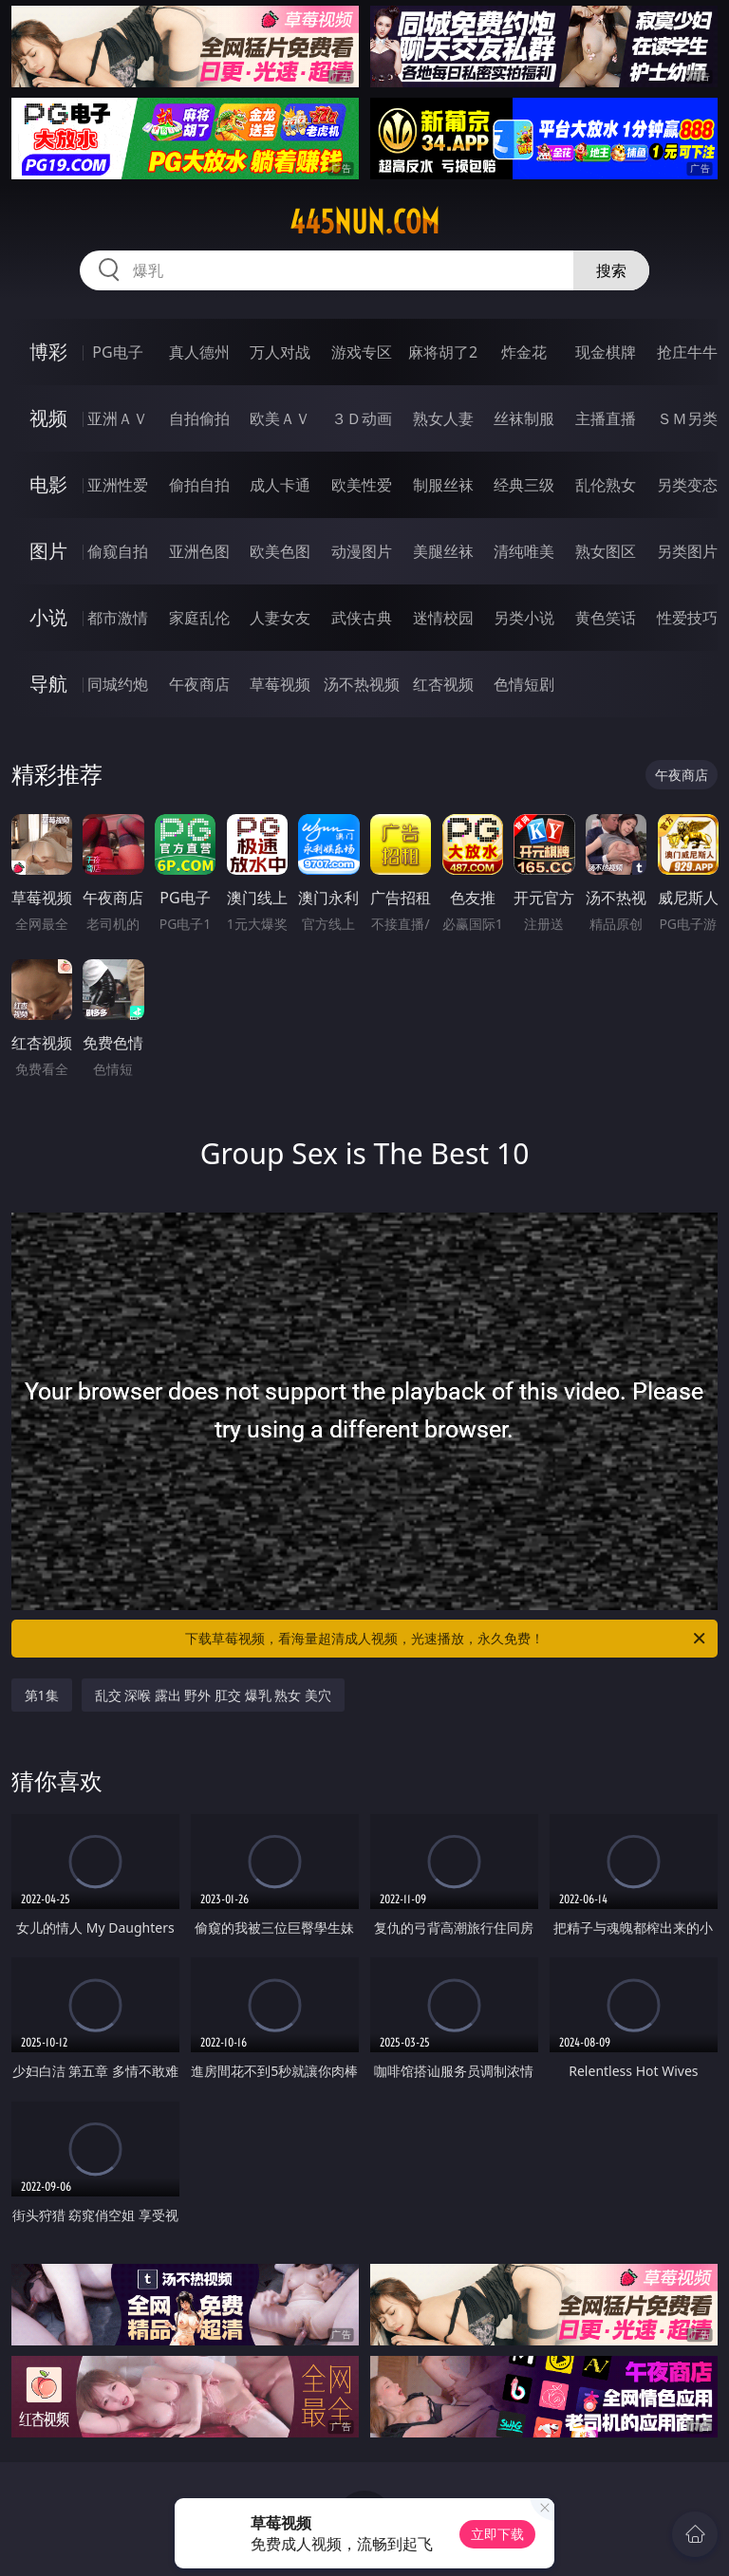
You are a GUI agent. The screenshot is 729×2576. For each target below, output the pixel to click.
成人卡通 (280, 484)
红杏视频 (443, 684)
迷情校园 (443, 617)
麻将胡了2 (442, 352)
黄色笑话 (605, 617)
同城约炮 (117, 684)
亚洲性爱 (117, 484)
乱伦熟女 (605, 484)
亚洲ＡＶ (117, 418)
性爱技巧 (687, 617)
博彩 (48, 351)
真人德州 (199, 352)
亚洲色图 (199, 551)
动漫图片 (361, 551)
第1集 (42, 1695)
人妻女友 (280, 617)
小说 (48, 617)
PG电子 (117, 352)
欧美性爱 (361, 484)
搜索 (611, 270)
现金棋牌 (605, 352)
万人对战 (280, 352)
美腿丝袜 (443, 551)
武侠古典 (361, 617)
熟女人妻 (443, 418)
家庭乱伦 (199, 617)
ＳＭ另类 (687, 418)
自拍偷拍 (199, 418)
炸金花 (524, 352)
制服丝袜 (443, 484)
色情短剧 (524, 684)
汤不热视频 (362, 684)
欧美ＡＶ (280, 418)
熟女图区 (605, 551)
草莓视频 (280, 684)
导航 (48, 683)
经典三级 (524, 484)
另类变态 (687, 484)
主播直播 (605, 418)
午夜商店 (199, 684)
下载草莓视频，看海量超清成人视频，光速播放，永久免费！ (446, 1638)
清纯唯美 (524, 551)
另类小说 (524, 617)
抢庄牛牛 (687, 352)
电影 (48, 484)
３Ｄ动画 (361, 418)
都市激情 (117, 617)
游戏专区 (361, 352)
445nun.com (364, 222)
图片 (48, 551)
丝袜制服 (524, 418)
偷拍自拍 (199, 484)
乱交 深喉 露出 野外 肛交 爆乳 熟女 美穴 (213, 1695)
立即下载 (497, 2534)
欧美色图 (280, 551)
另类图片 (687, 551)
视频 (48, 418)
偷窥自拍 (117, 551)
